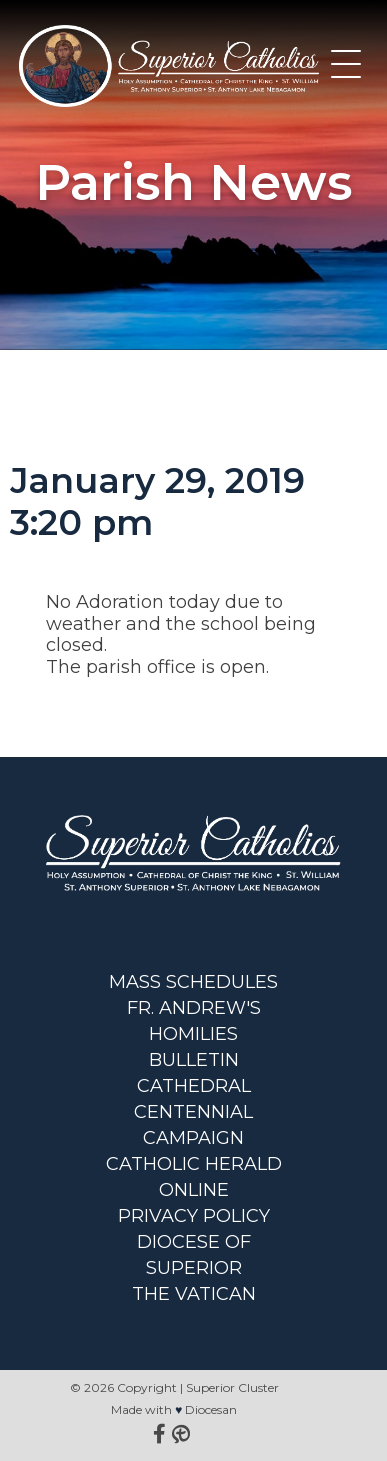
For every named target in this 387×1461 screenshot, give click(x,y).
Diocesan (211, 1409)
